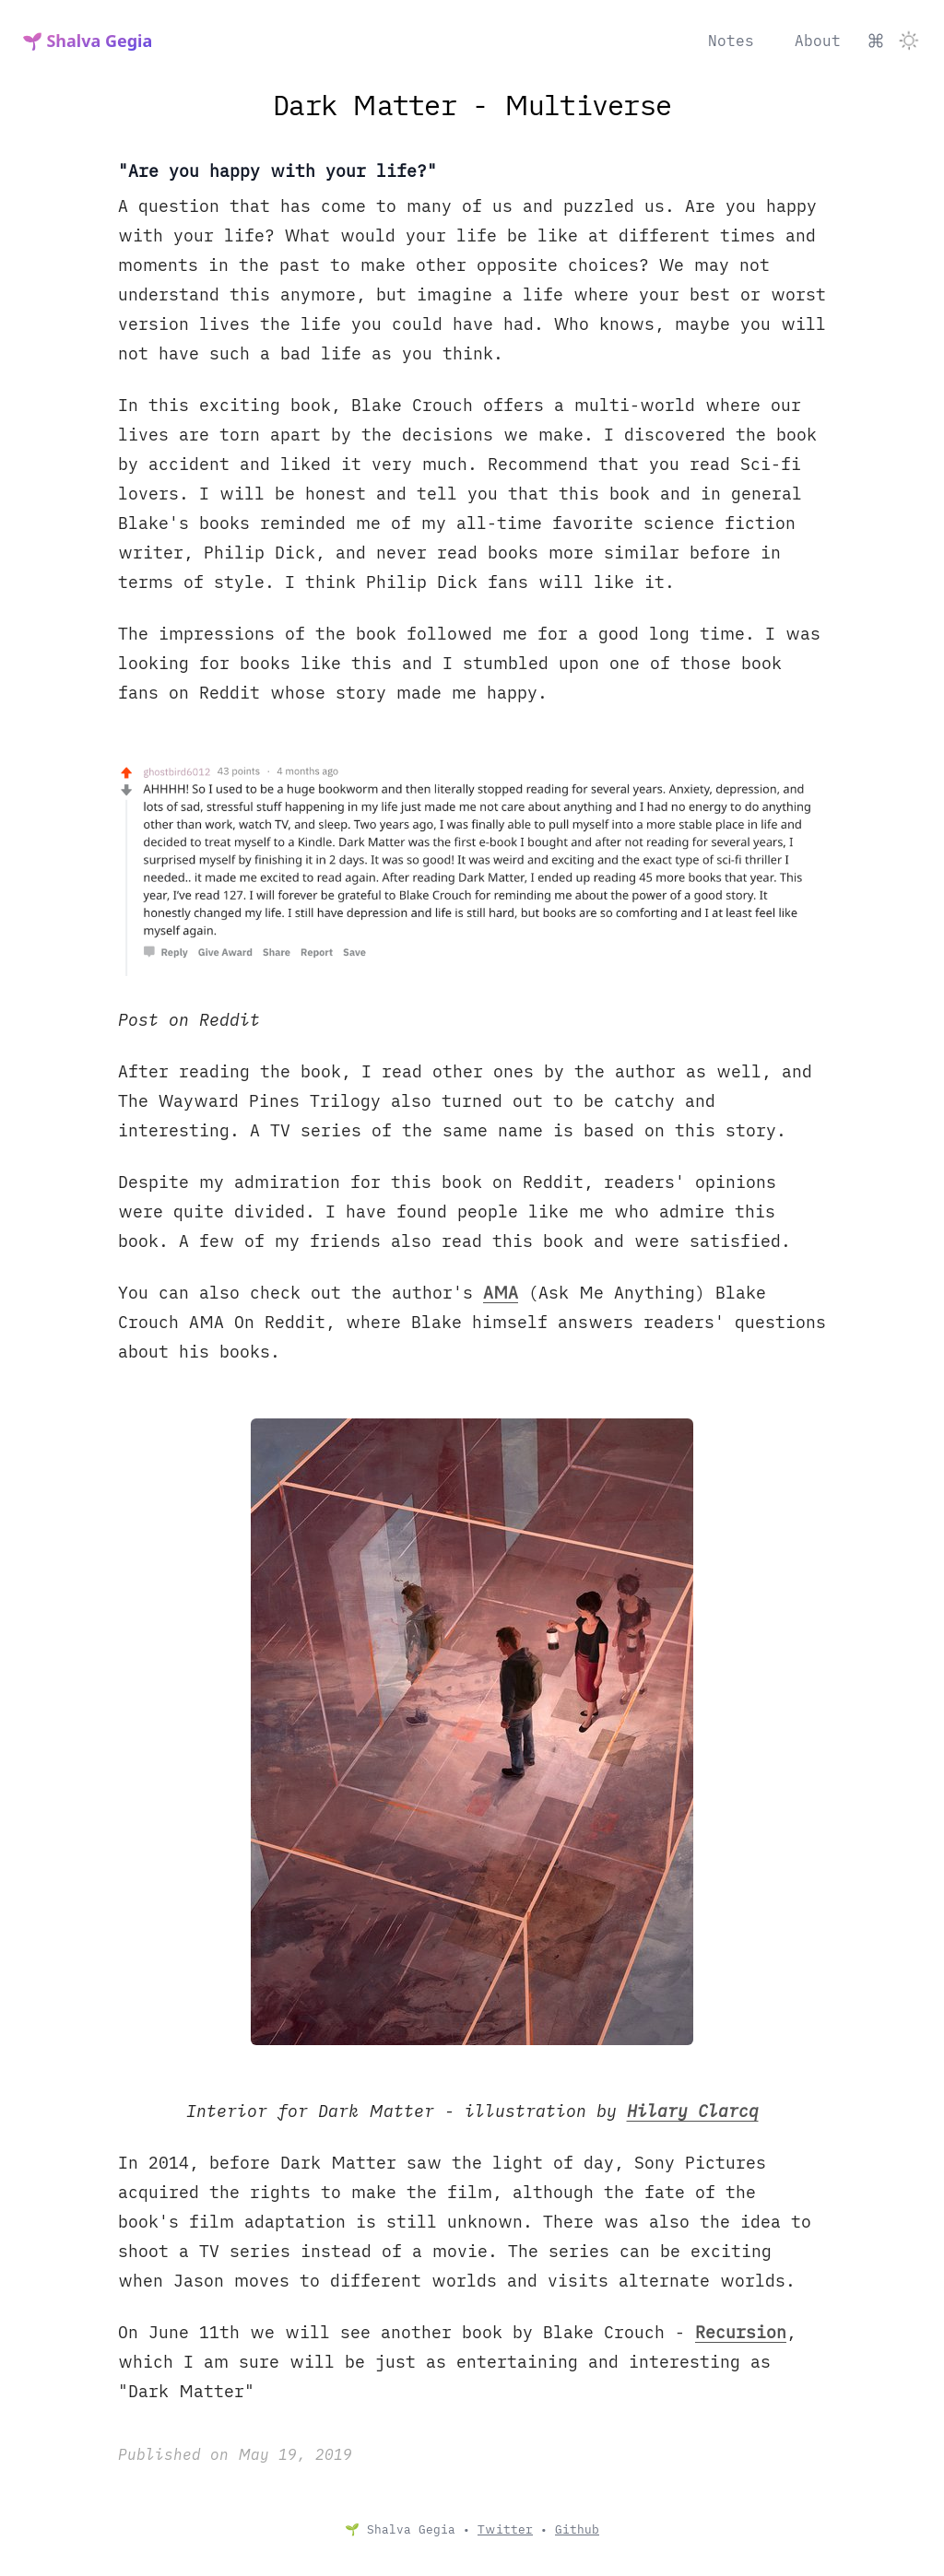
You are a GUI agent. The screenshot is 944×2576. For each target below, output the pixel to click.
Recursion (740, 2332)
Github (577, 2529)
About (818, 40)
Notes (731, 40)
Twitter (505, 2529)
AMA (500, 1292)
